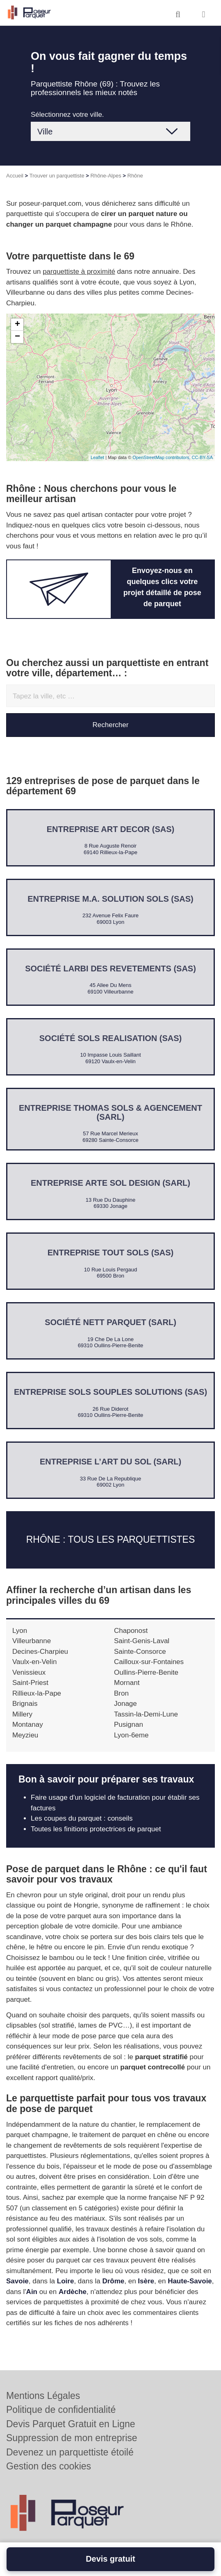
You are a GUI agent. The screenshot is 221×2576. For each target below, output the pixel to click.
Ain (31, 2292)
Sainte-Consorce (140, 1651)
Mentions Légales (43, 2395)
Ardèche (73, 2292)
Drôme (113, 2281)
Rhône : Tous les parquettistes (110, 1540)
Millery (22, 1714)
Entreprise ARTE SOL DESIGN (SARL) (110, 1182)
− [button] (17, 337)
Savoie (17, 2281)
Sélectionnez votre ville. (67, 114)
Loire (65, 2281)
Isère (146, 2281)
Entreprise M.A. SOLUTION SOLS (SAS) (110, 898)
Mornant (126, 1683)
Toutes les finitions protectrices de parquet (96, 1829)
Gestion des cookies (48, 2466)
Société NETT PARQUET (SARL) (110, 1322)
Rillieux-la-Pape (36, 1693)
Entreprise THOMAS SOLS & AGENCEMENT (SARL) (110, 1112)
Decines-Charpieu (40, 1651)
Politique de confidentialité (61, 2409)
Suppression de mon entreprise (71, 2438)
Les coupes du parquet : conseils (82, 1818)
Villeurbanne (31, 1641)
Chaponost (131, 1631)
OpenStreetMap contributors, (161, 457)
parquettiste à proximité (79, 271)
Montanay (27, 1724)
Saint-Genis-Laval (141, 1641)
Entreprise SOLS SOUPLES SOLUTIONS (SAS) (110, 1391)
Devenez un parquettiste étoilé (70, 2452)
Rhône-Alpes (106, 176)
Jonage (125, 1703)
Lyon (19, 1631)
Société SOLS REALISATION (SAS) (110, 1038)
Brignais (24, 1703)
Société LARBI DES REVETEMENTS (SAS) (110, 968)
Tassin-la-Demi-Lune (146, 1714)
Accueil (14, 176)
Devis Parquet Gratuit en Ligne (70, 2424)
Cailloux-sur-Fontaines (149, 1662)
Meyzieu (25, 1735)
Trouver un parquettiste (57, 176)
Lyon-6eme (131, 1735)
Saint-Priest (30, 1683)
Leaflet (97, 457)
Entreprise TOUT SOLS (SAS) (110, 1252)
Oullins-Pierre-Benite (146, 1672)
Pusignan (128, 1724)
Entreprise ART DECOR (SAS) (111, 829)
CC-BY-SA (202, 457)
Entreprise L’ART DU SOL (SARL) (110, 1461)
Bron (121, 1693)
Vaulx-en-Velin (34, 1662)
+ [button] (17, 324)
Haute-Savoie (190, 2281)
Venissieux (29, 1672)
